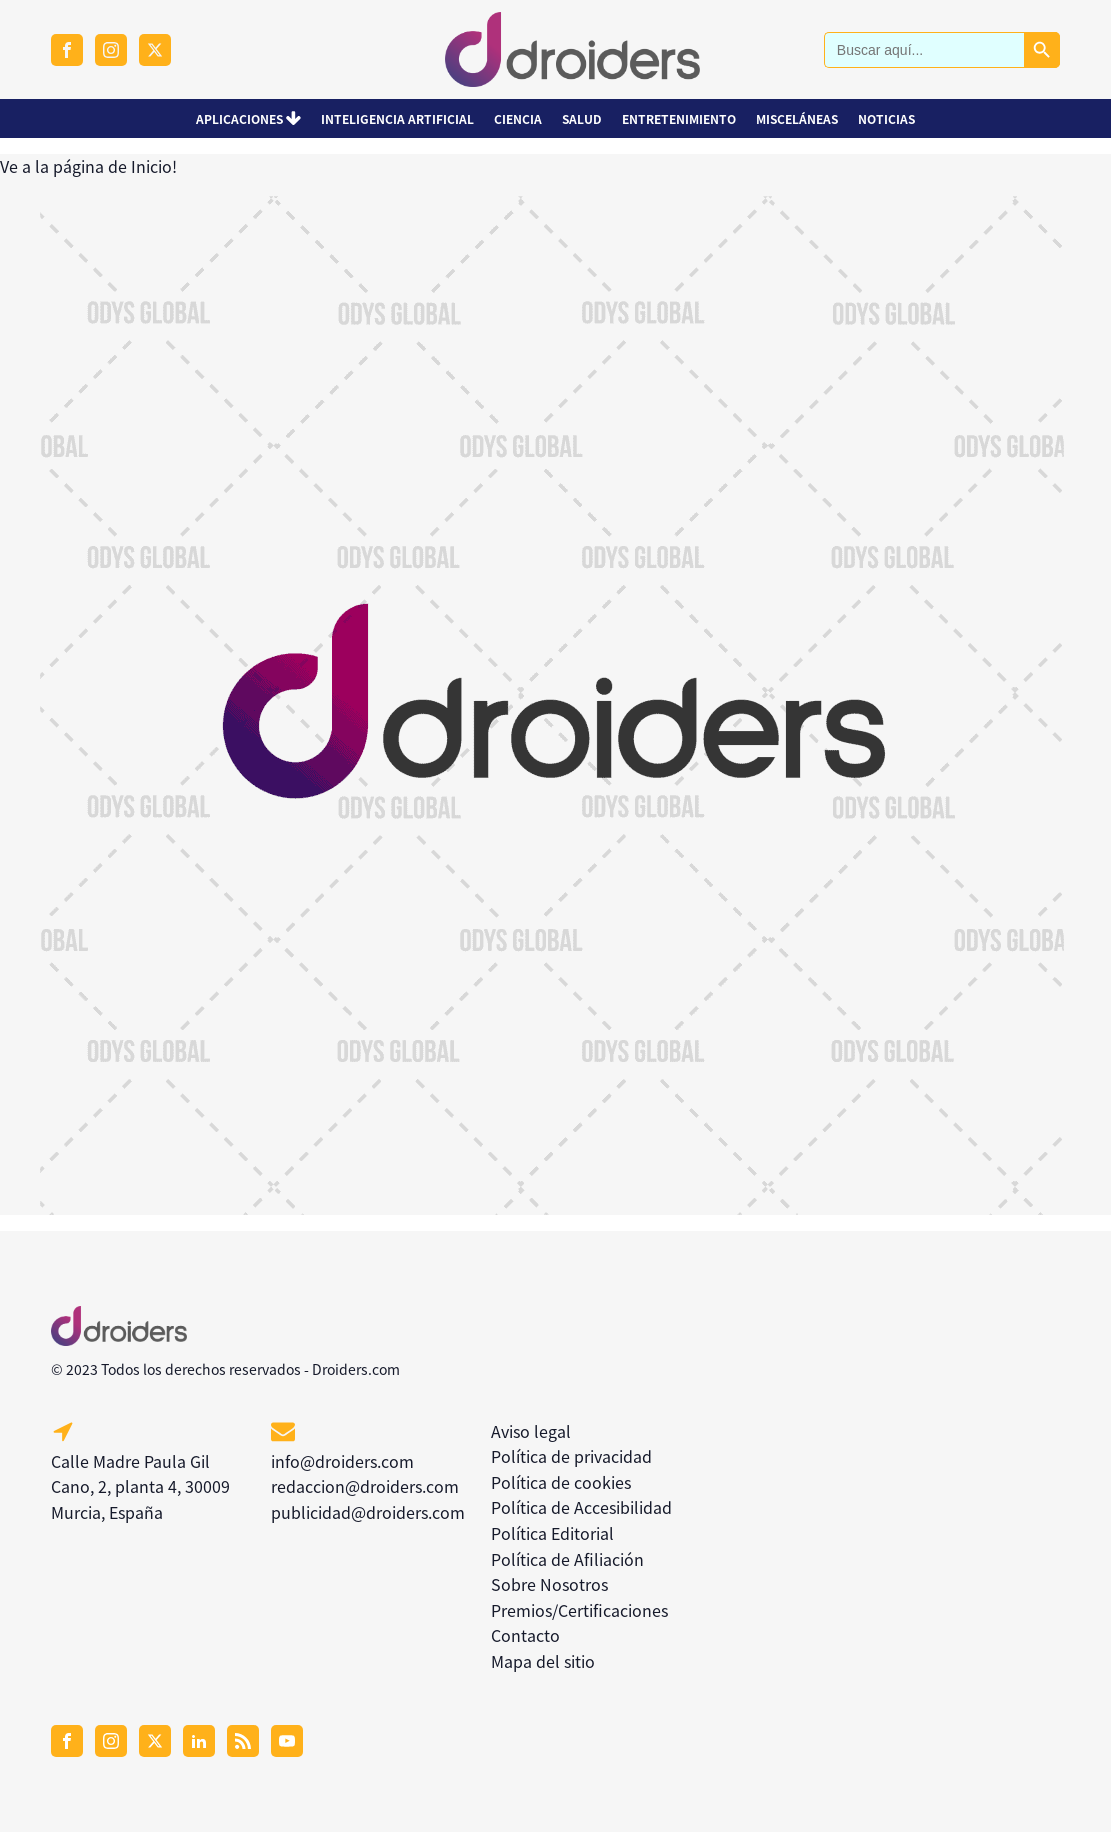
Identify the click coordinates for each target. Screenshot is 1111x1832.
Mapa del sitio (543, 1661)
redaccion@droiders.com (365, 1486)
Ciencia (518, 118)
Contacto (525, 1635)
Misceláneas (797, 118)
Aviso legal (531, 1431)
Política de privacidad (571, 1456)
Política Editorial (552, 1533)
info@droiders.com (342, 1461)
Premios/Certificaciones (579, 1610)
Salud (582, 118)
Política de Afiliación (567, 1559)
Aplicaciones (249, 118)
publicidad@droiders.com (368, 1512)
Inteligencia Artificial (397, 118)
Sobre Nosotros (549, 1584)
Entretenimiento (679, 118)
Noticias (886, 118)
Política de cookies (561, 1482)
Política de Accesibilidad (581, 1507)
